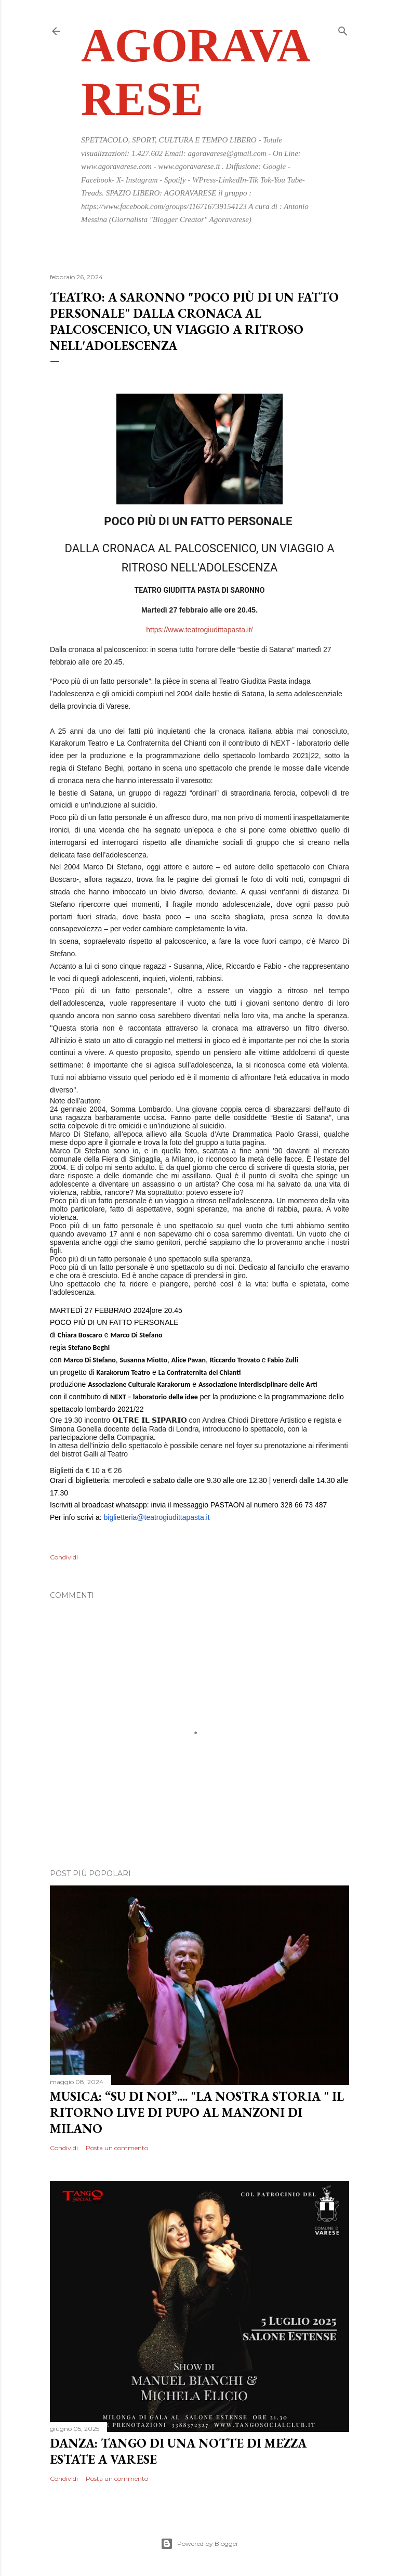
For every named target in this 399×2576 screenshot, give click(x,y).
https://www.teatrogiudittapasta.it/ (199, 630)
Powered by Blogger (199, 2544)
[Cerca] (343, 29)
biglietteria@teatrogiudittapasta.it (156, 1517)
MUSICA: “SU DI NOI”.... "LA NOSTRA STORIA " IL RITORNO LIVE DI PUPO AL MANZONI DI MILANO (197, 2112)
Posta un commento (117, 2148)
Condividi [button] (64, 1557)
